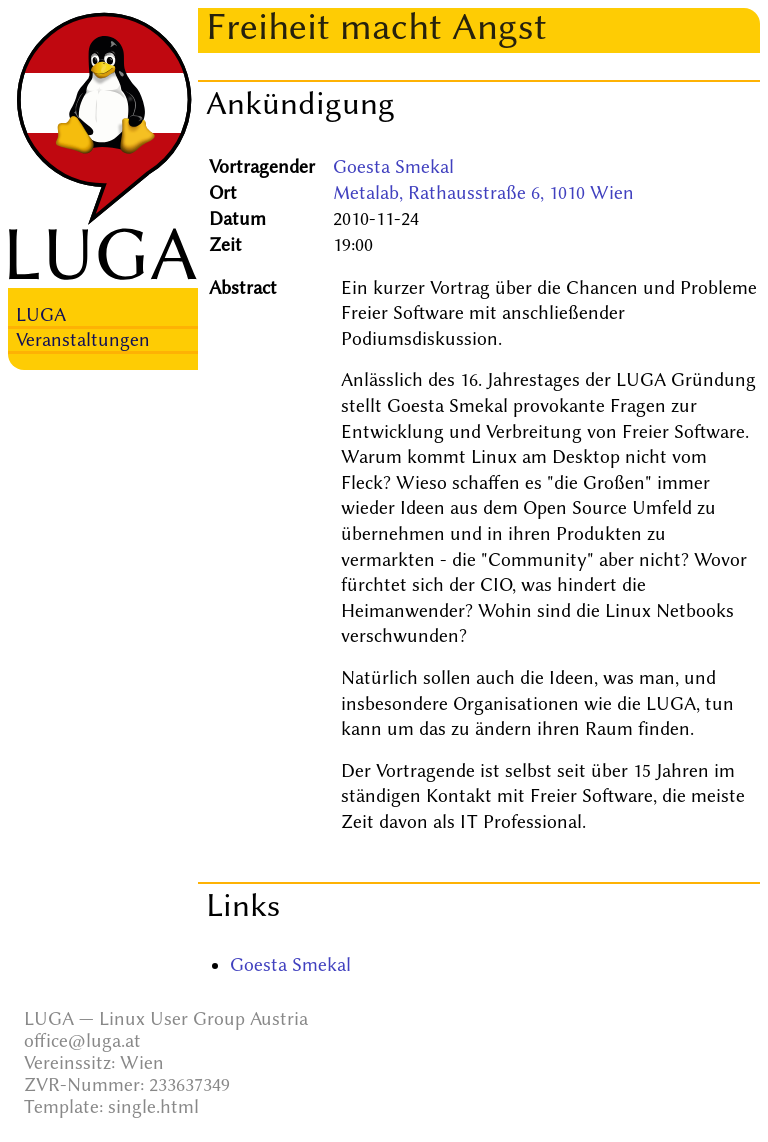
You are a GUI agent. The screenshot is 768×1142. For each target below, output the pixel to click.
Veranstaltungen (83, 340)
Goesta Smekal (393, 167)
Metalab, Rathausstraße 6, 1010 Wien (483, 193)
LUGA (41, 315)
